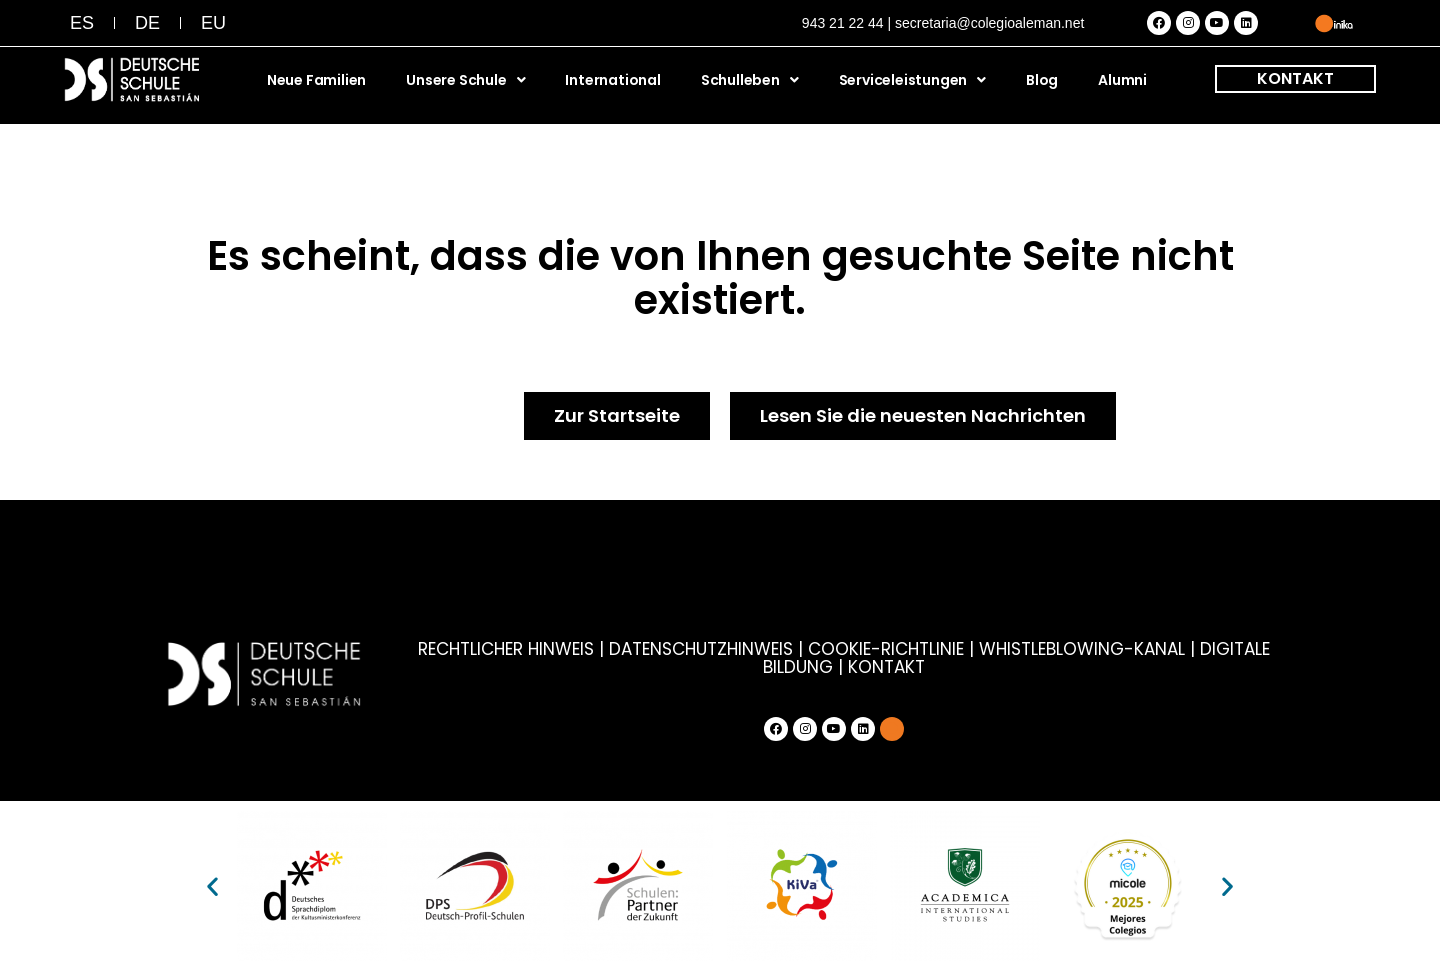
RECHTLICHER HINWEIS (506, 649)
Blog (1042, 80)
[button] (212, 886)
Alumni (1122, 80)
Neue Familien (316, 80)
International (612, 80)
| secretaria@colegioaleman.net (985, 23)
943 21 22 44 (843, 23)
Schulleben (750, 80)
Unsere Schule (465, 80)
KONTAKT (1295, 78)
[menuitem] (82, 23)
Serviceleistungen (912, 80)
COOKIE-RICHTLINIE (886, 649)
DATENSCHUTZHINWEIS (701, 649)
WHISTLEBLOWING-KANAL (1084, 649)
